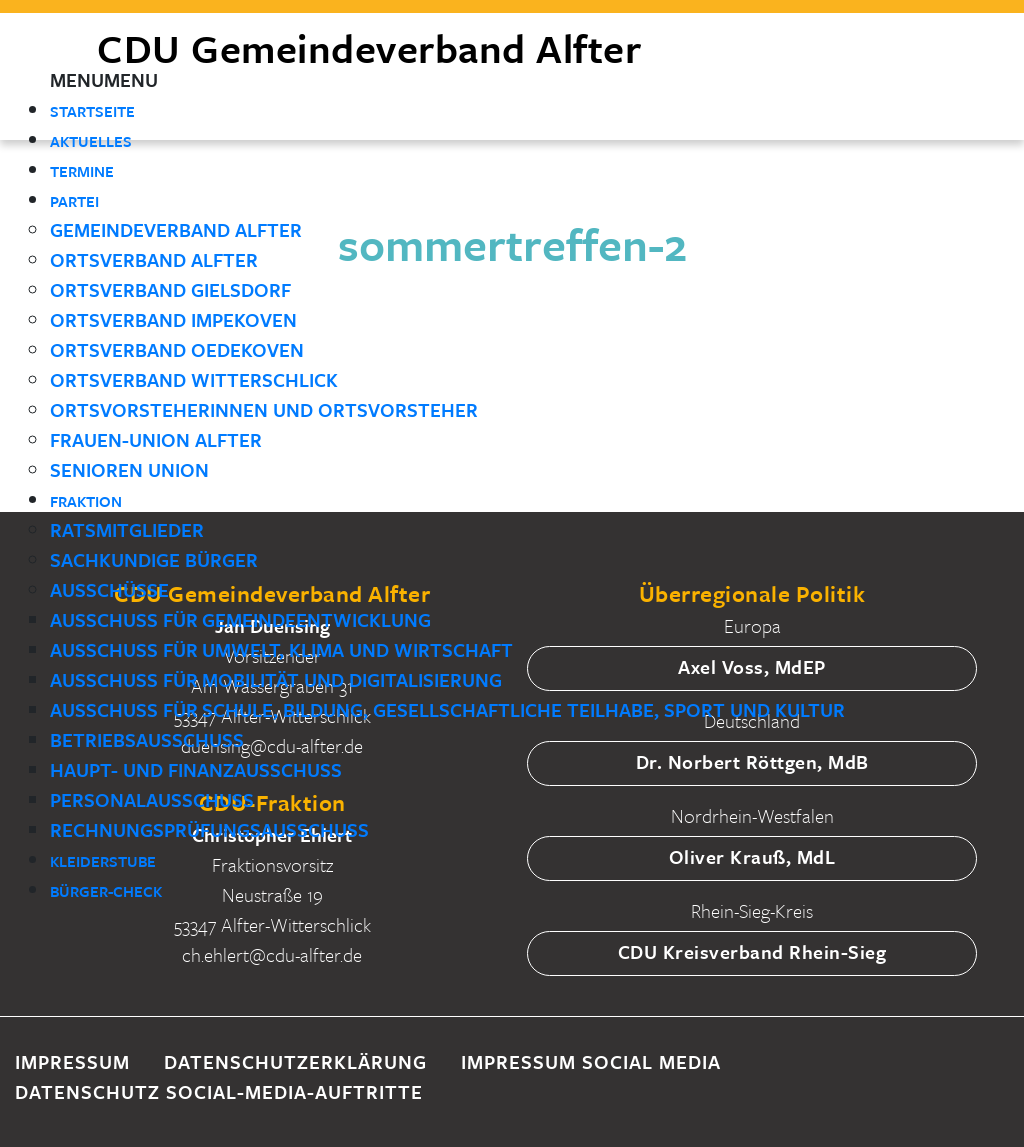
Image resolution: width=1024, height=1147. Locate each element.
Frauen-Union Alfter (156, 439)
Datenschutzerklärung (295, 1061)
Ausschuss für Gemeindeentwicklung (240, 619)
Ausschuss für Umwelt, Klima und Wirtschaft (281, 649)
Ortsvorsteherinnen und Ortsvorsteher (264, 409)
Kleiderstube (103, 861)
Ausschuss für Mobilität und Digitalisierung (276, 679)
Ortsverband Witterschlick (194, 379)
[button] (104, 79)
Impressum (72, 1061)
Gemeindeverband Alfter (176, 229)
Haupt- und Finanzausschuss (196, 769)
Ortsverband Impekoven (173, 319)
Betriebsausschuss (147, 739)
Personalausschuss (152, 799)
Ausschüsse (109, 589)
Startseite (92, 111)
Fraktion (86, 501)
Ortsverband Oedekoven (177, 349)
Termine (82, 171)
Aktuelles (91, 141)
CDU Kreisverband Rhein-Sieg (752, 951)
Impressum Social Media (591, 1061)
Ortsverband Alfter (154, 259)
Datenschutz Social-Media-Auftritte (219, 1091)
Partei (74, 201)
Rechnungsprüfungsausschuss (209, 829)
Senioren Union (129, 469)
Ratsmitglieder (127, 529)
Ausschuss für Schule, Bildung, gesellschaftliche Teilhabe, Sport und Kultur (447, 709)
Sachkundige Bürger (154, 559)
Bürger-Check (106, 891)
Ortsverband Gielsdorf (170, 289)
